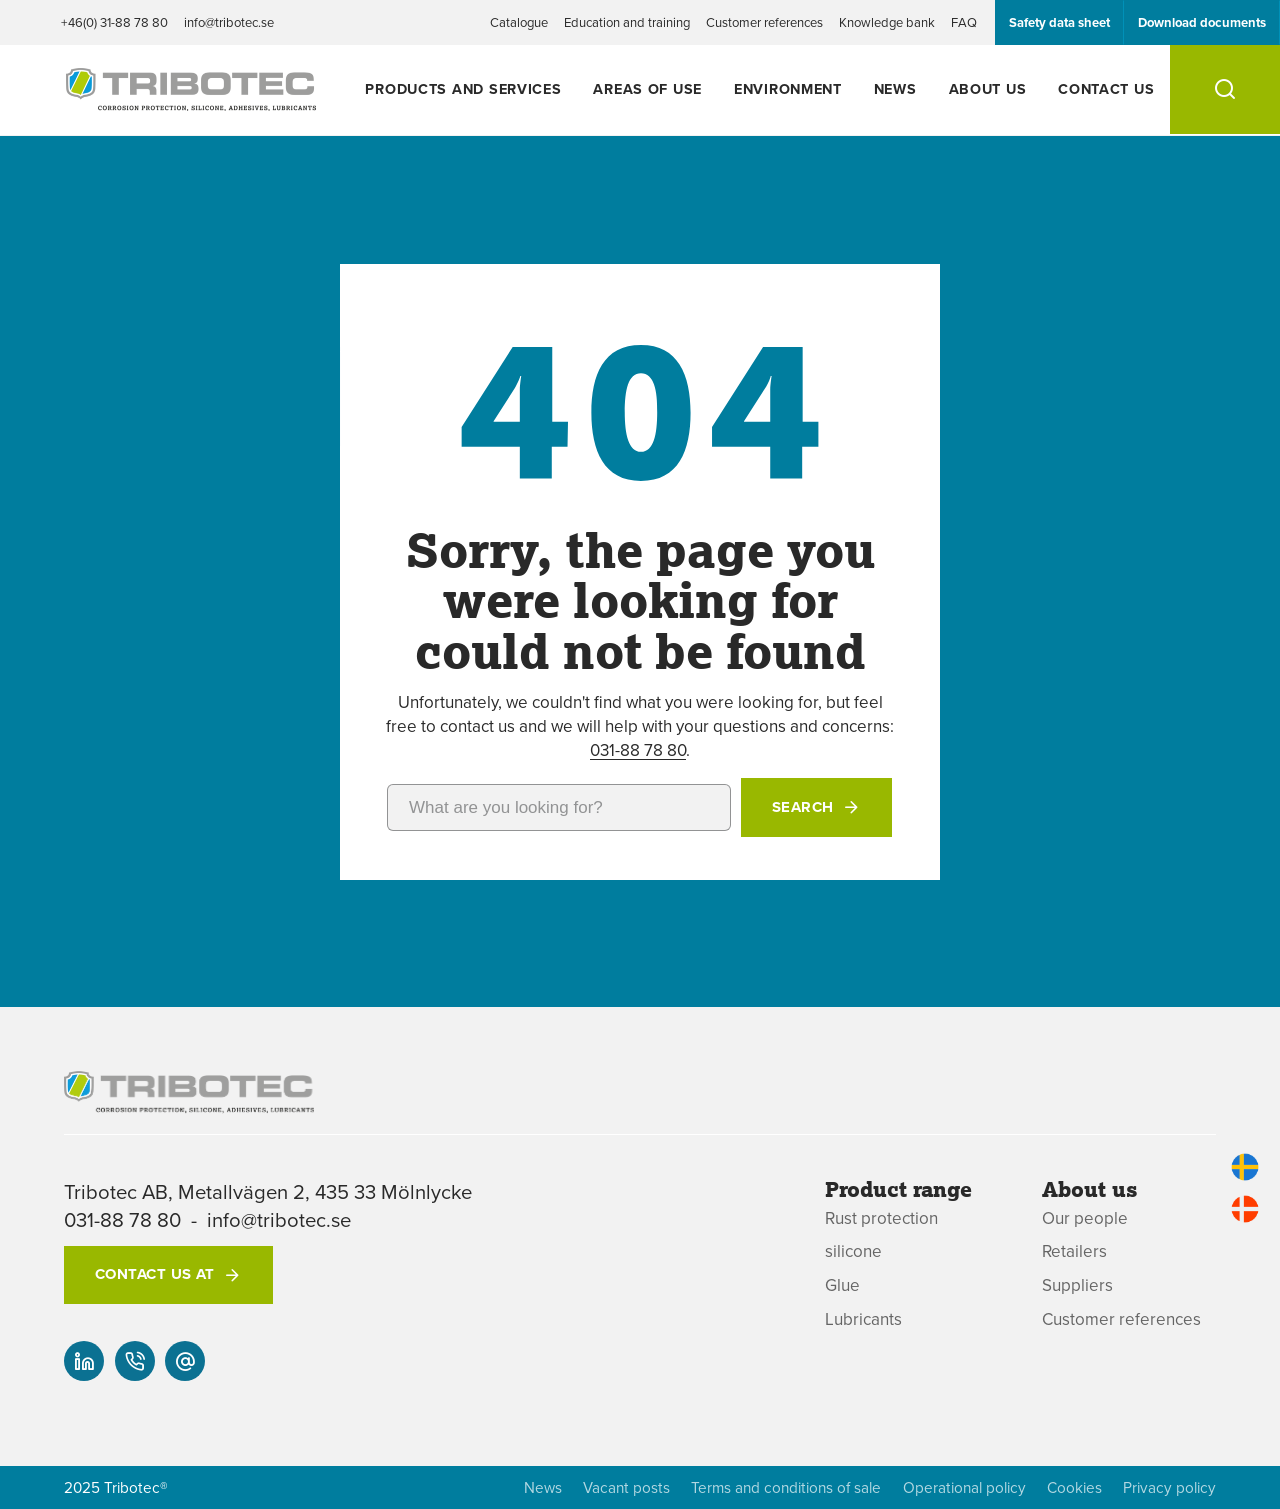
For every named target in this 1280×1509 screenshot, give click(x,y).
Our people (1085, 1218)
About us (988, 88)
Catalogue (519, 22)
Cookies (1074, 1487)
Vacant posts (626, 1487)
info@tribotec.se (229, 22)
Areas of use (647, 88)
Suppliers (1077, 1285)
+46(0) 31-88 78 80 (114, 22)
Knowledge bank (887, 22)
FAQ (964, 22)
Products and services (463, 88)
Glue (842, 1285)
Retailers (1074, 1251)
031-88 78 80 (638, 750)
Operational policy (964, 1487)
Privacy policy (1169, 1487)
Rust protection (881, 1218)
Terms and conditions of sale (786, 1487)
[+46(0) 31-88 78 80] (135, 1361)
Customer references (764, 22)
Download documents (1202, 22)
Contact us (1106, 88)
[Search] (1225, 89)
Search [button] (803, 807)
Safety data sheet (1059, 22)
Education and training (627, 22)
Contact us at (155, 1274)
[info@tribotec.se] (185, 1361)
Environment (788, 88)
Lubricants (863, 1319)
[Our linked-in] (84, 1361)
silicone (853, 1251)
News (895, 88)
